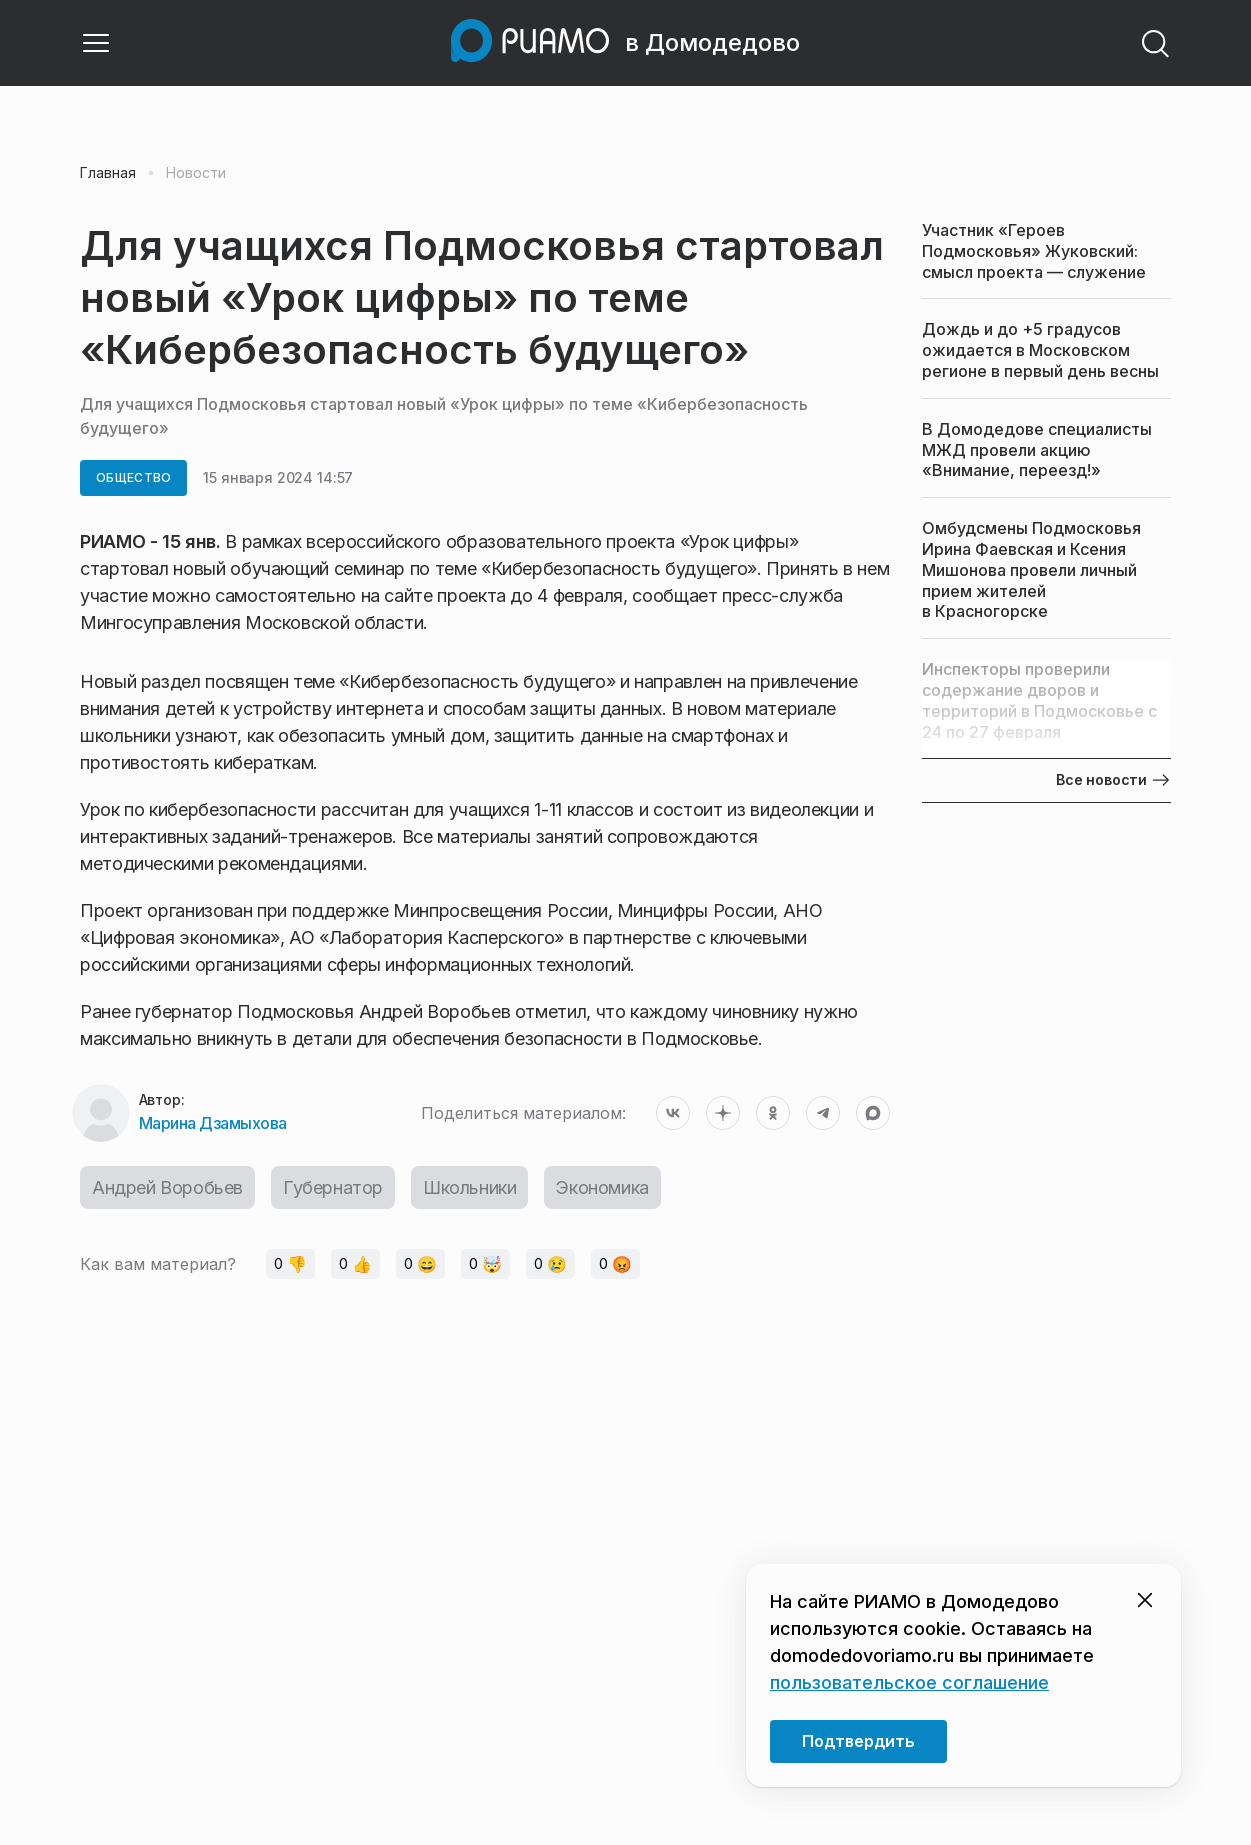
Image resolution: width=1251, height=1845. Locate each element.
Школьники (469, 1187)
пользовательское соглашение (909, 1682)
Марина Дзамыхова (213, 1123)
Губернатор (333, 1187)
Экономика (602, 1187)
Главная (108, 173)
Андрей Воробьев (167, 1187)
